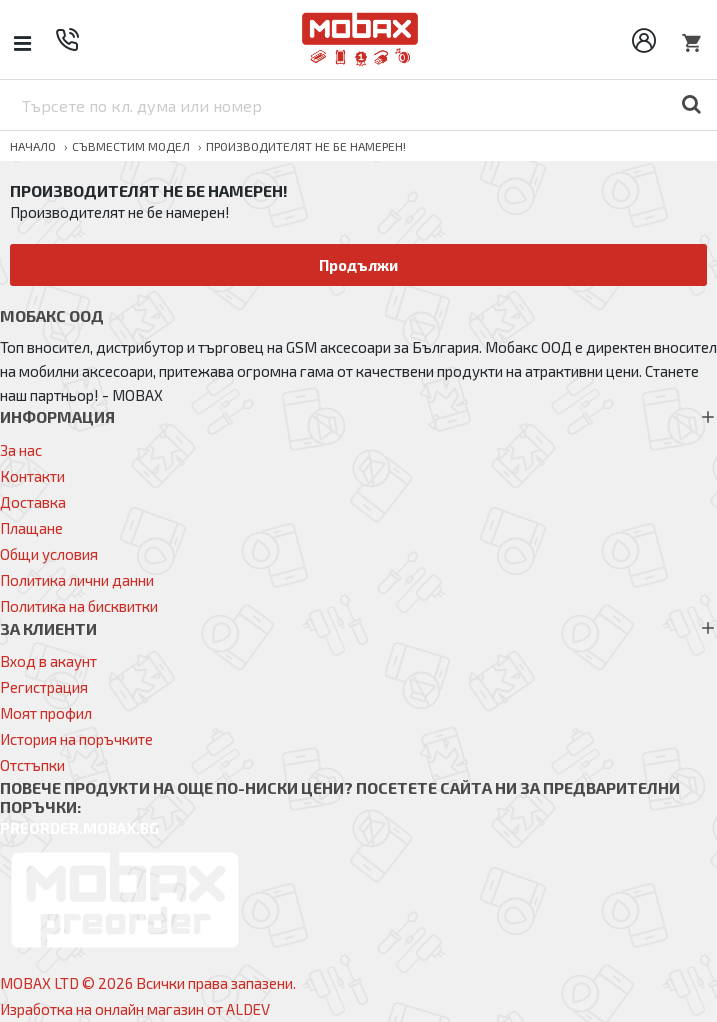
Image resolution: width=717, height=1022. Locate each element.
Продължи (358, 265)
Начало (33, 146)
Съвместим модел (131, 146)
